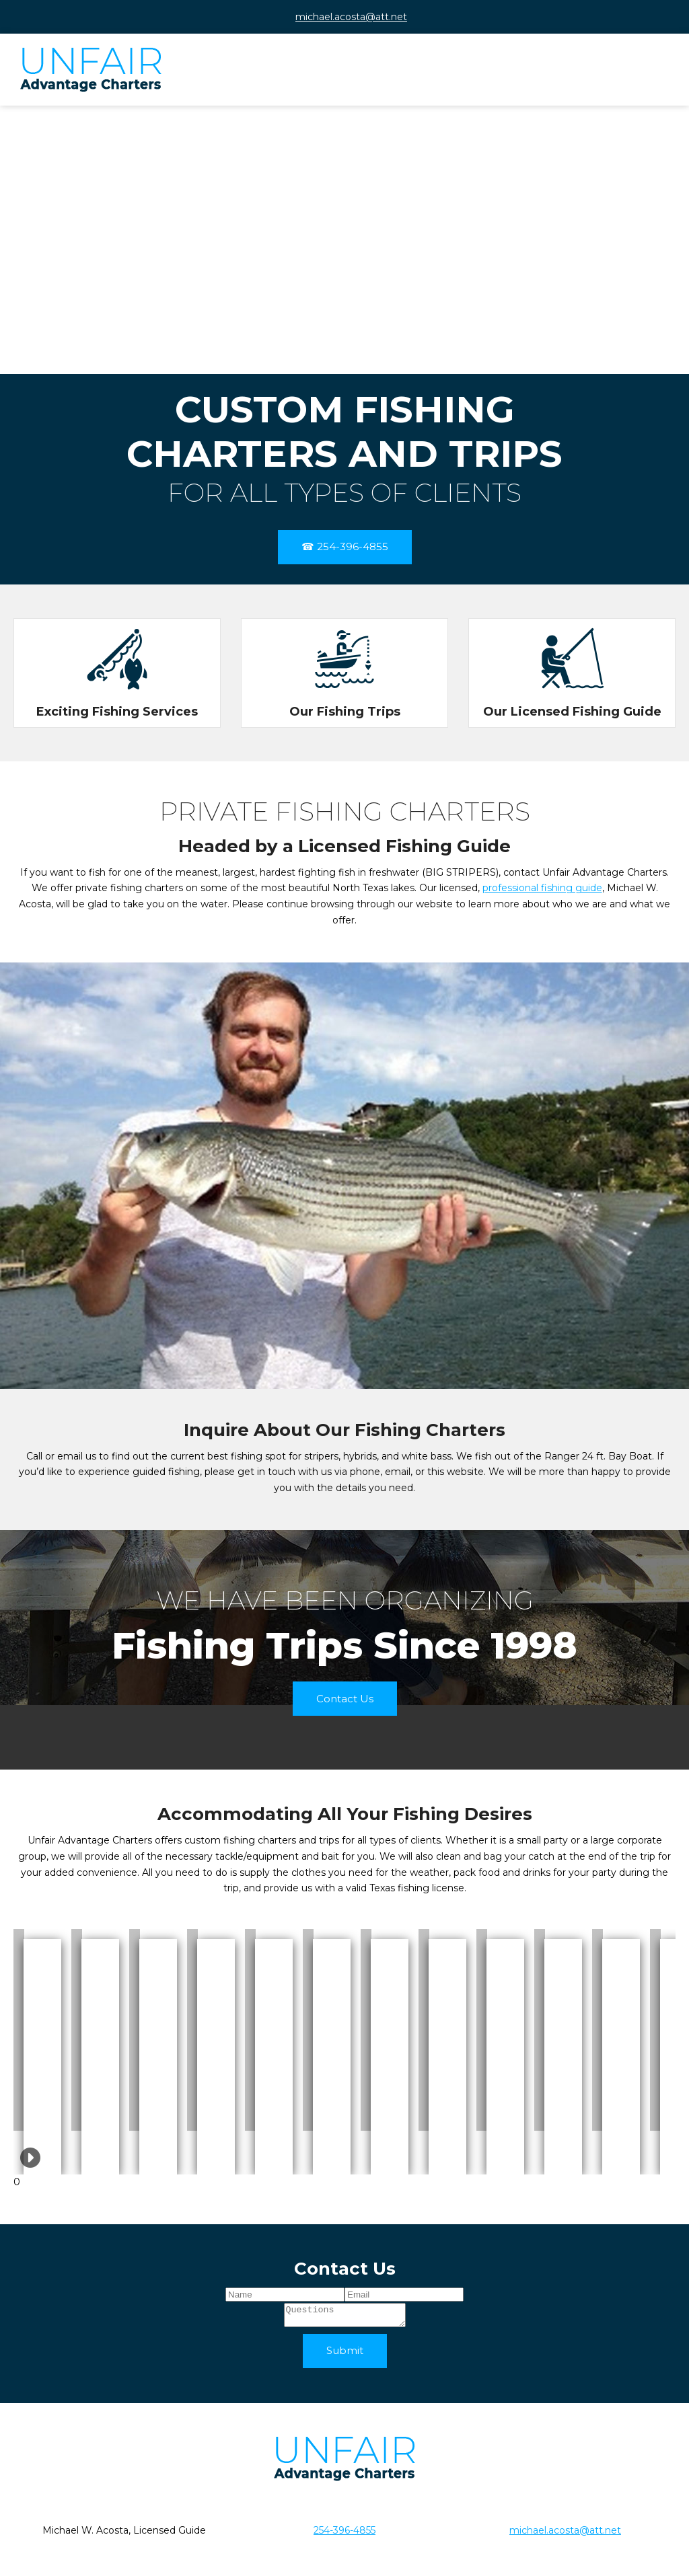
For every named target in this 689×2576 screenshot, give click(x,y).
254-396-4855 (344, 2534)
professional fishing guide (542, 888)
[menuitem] (527, 74)
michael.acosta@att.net (565, 2534)
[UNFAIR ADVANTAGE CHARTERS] (90, 70)
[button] (18, 2030)
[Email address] (344, 17)
